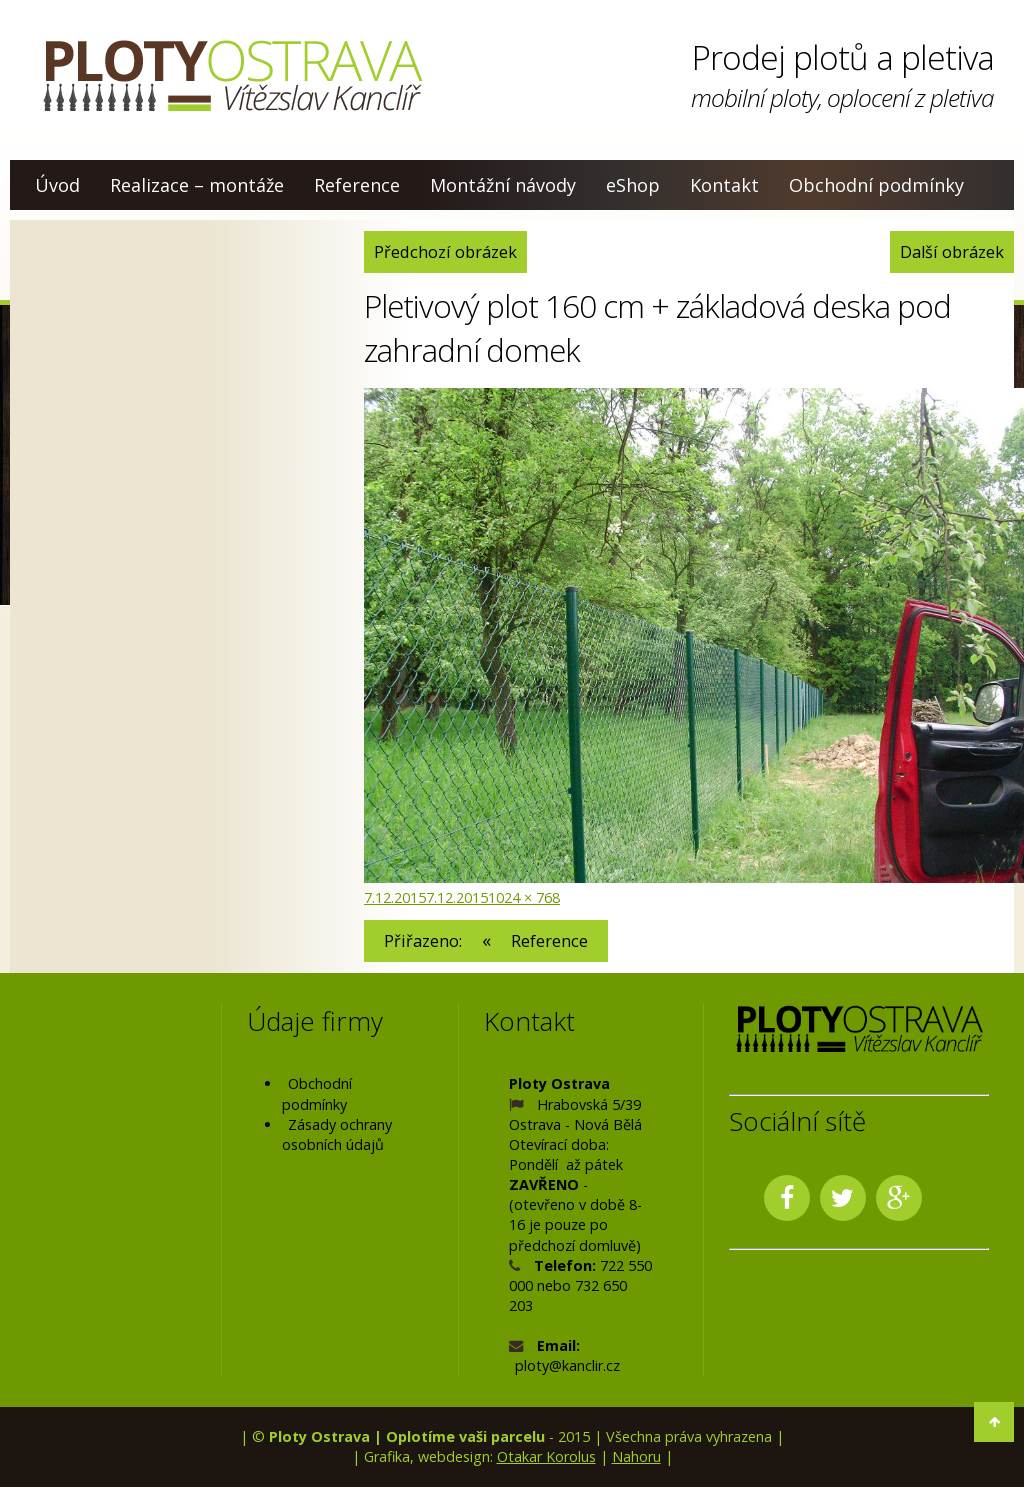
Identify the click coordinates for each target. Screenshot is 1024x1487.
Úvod (57, 185)
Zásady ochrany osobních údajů (337, 1133)
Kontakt (724, 185)
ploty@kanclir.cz (567, 1365)
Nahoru (636, 1455)
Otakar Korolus (546, 1455)
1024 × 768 (524, 896)
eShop (633, 185)
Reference (357, 185)
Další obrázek (951, 251)
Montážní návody (503, 185)
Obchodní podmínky (876, 185)
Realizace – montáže (197, 185)
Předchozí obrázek (445, 251)
